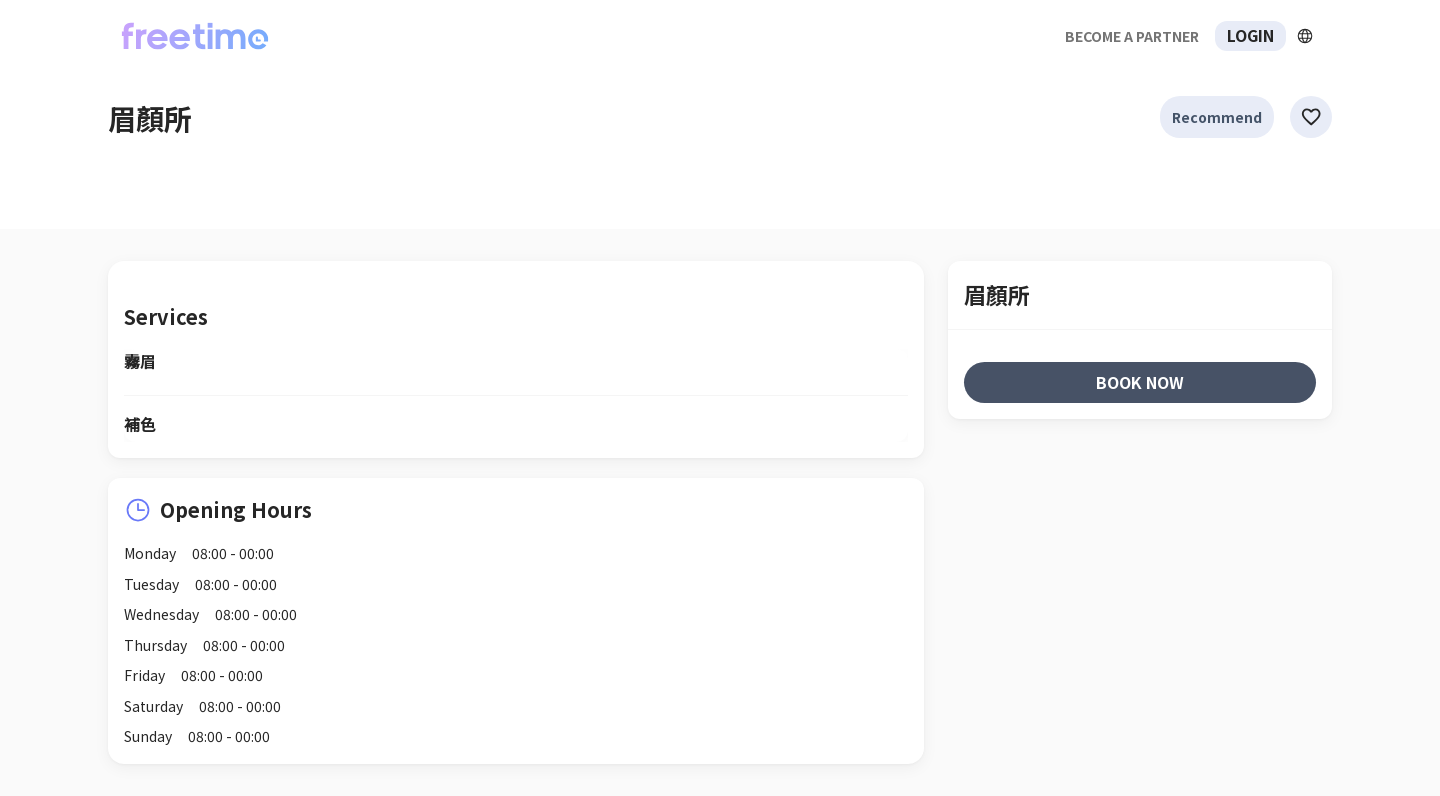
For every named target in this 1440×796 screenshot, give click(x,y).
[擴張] (1305, 36)
